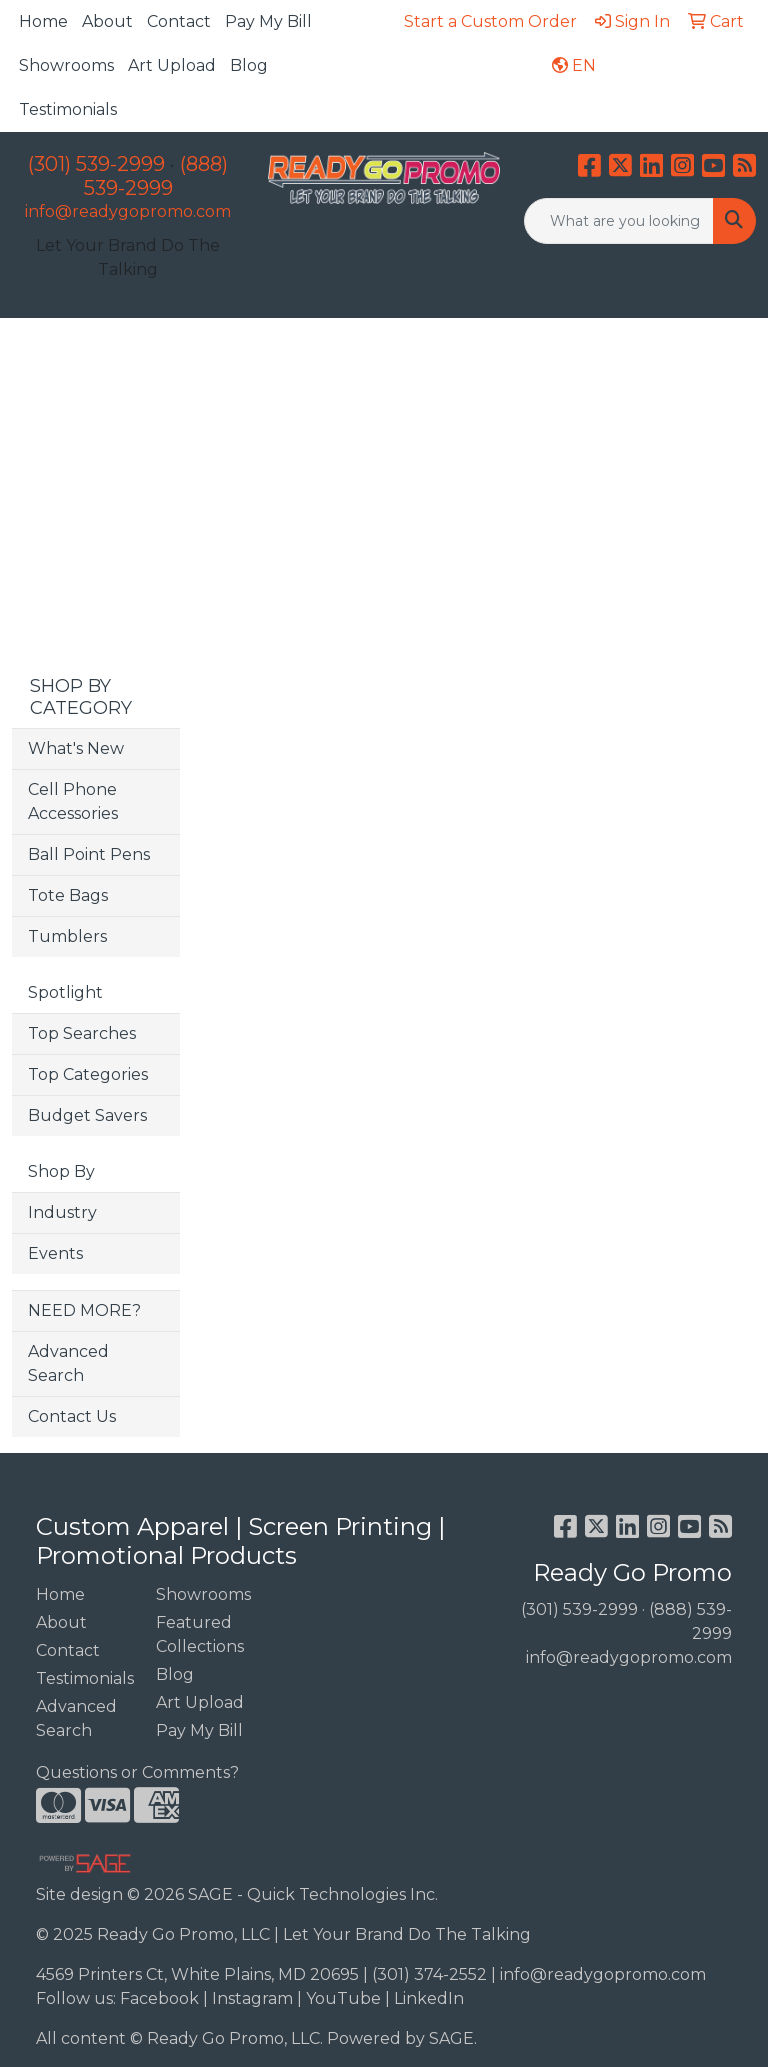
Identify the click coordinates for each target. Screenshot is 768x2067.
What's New (76, 748)
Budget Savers (87, 1115)
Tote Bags (68, 895)
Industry (62, 1212)
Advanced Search (68, 1363)
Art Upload (172, 65)
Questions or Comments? (137, 1772)
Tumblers (67, 936)
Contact (179, 21)
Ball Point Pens (89, 854)
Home (43, 21)
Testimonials (68, 109)
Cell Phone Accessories (73, 801)
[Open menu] (728, 348)
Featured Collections (200, 1634)
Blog (249, 65)
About (107, 21)
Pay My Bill (268, 21)
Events (55, 1253)
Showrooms (66, 65)
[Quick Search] (619, 221)
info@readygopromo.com (128, 211)
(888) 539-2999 (156, 176)
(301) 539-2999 (96, 164)
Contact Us (72, 1416)
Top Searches (82, 1033)
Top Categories (88, 1074)
